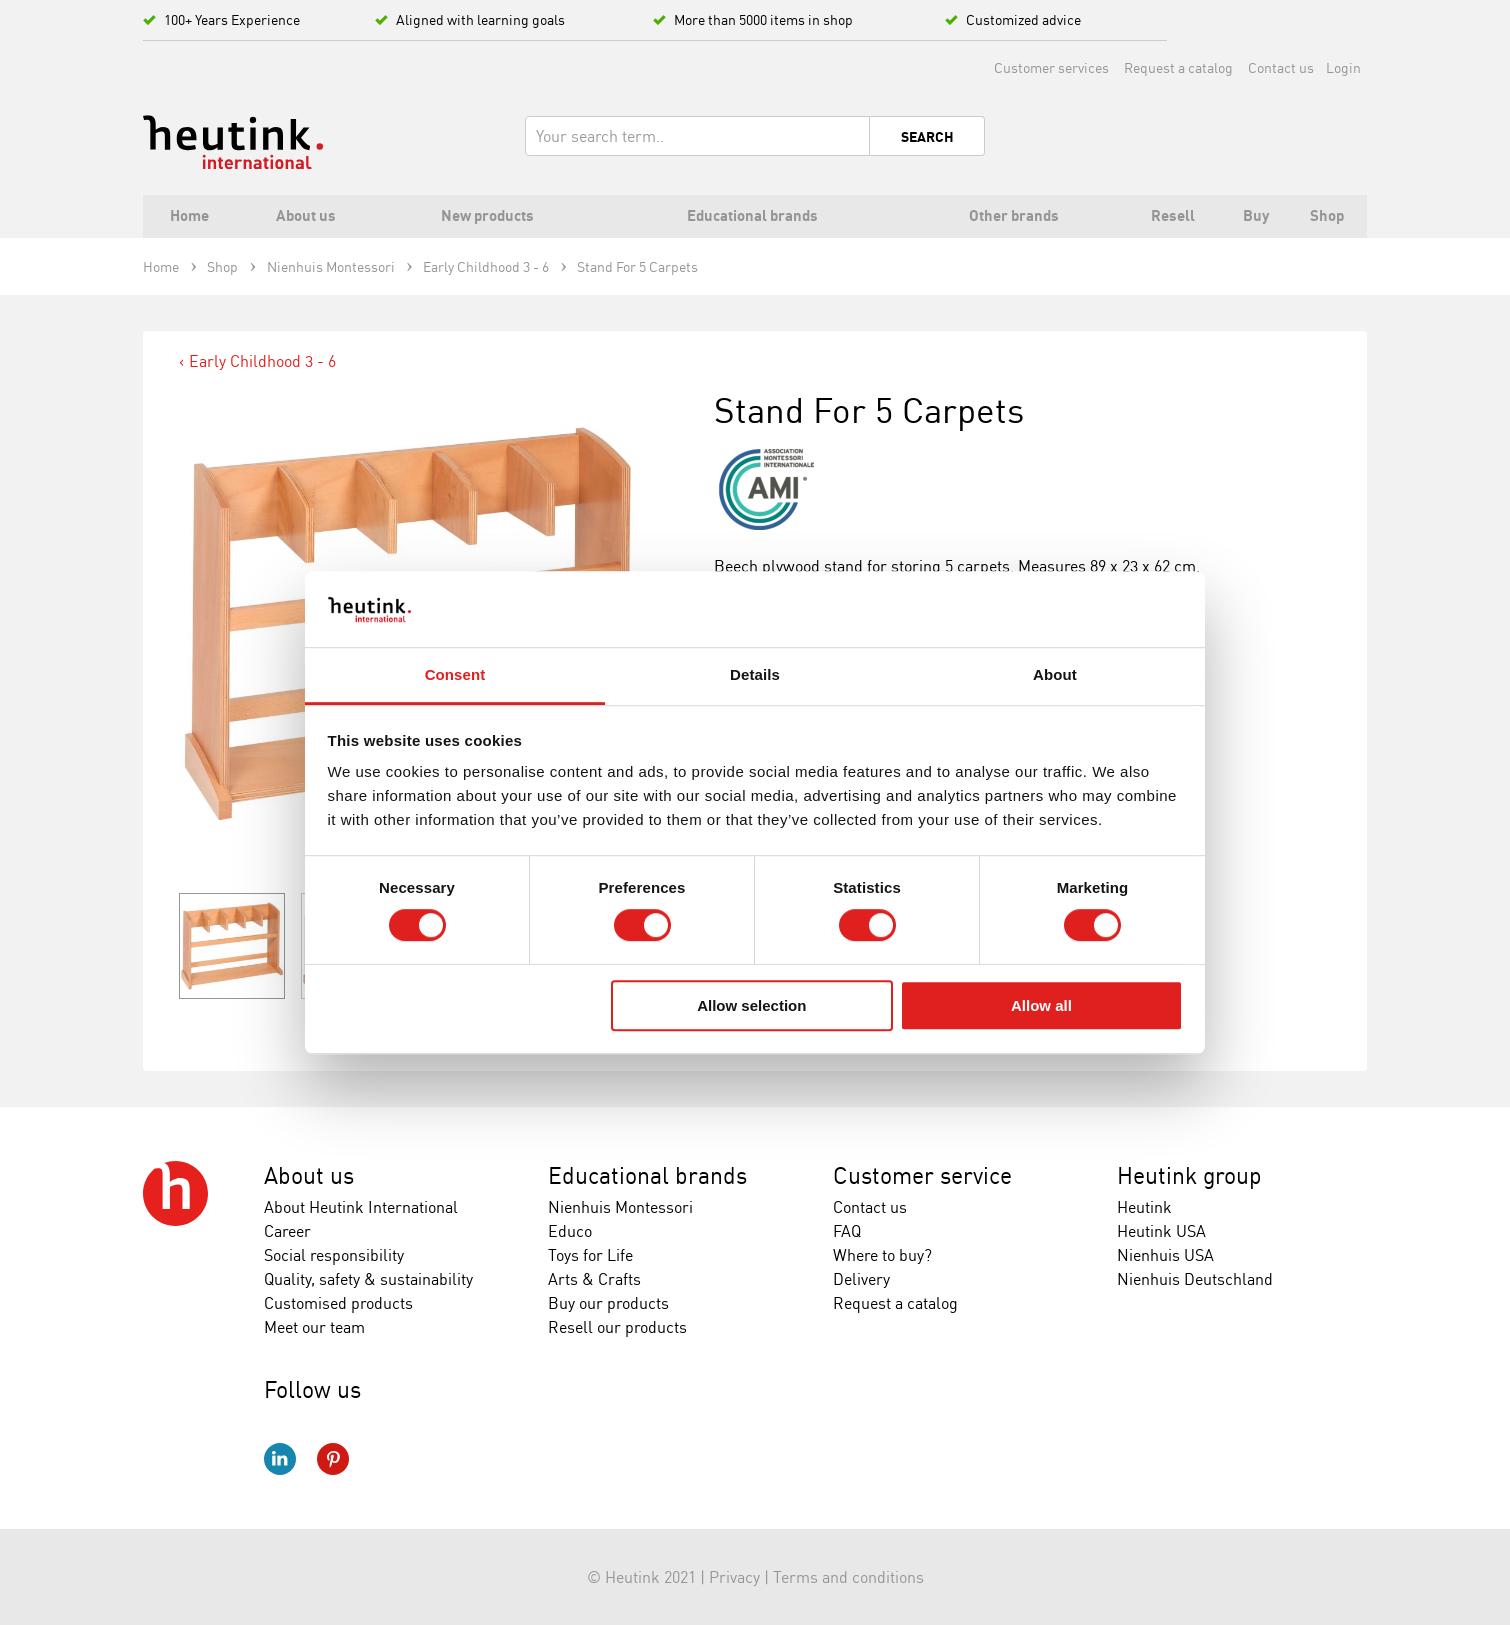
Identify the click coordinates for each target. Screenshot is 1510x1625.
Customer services (1051, 67)
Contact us (1281, 67)
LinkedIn (280, 1459)
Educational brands (647, 1175)
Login (1343, 67)
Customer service (922, 1175)
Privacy (734, 1577)
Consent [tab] (455, 675)
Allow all (1041, 1005)
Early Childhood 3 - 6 (262, 361)
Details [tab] (755, 675)
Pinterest (333, 1459)
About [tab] (1055, 675)
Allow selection (751, 1005)
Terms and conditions (848, 1577)
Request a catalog (1178, 67)
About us (309, 1175)
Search (927, 137)
